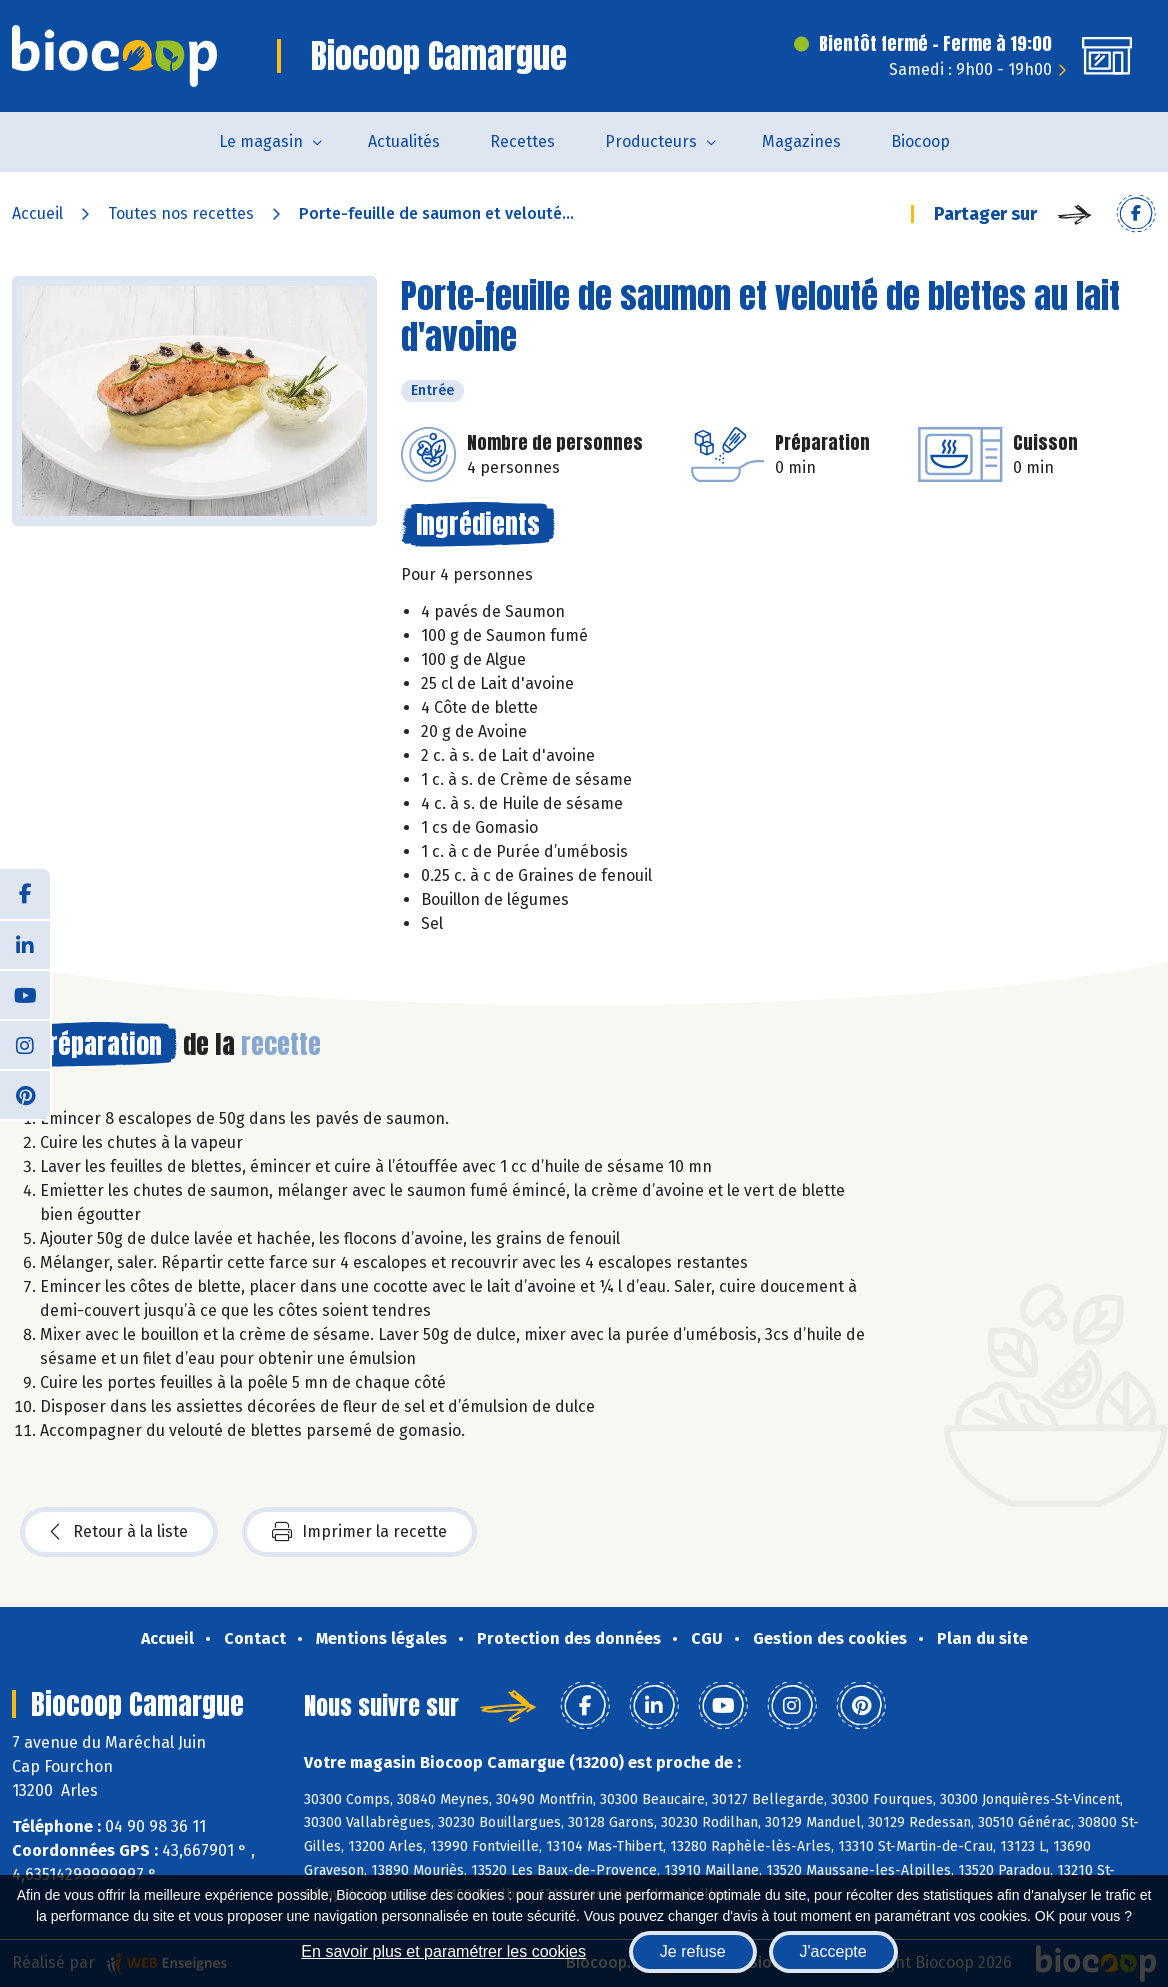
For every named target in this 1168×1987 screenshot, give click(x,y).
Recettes (522, 141)
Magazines (801, 141)
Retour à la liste (119, 1532)
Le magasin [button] (261, 141)
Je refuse (693, 1951)
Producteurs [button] (651, 141)
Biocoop (920, 141)
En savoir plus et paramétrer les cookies (443, 1951)
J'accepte (833, 1951)
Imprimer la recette (359, 1532)
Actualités (404, 141)
